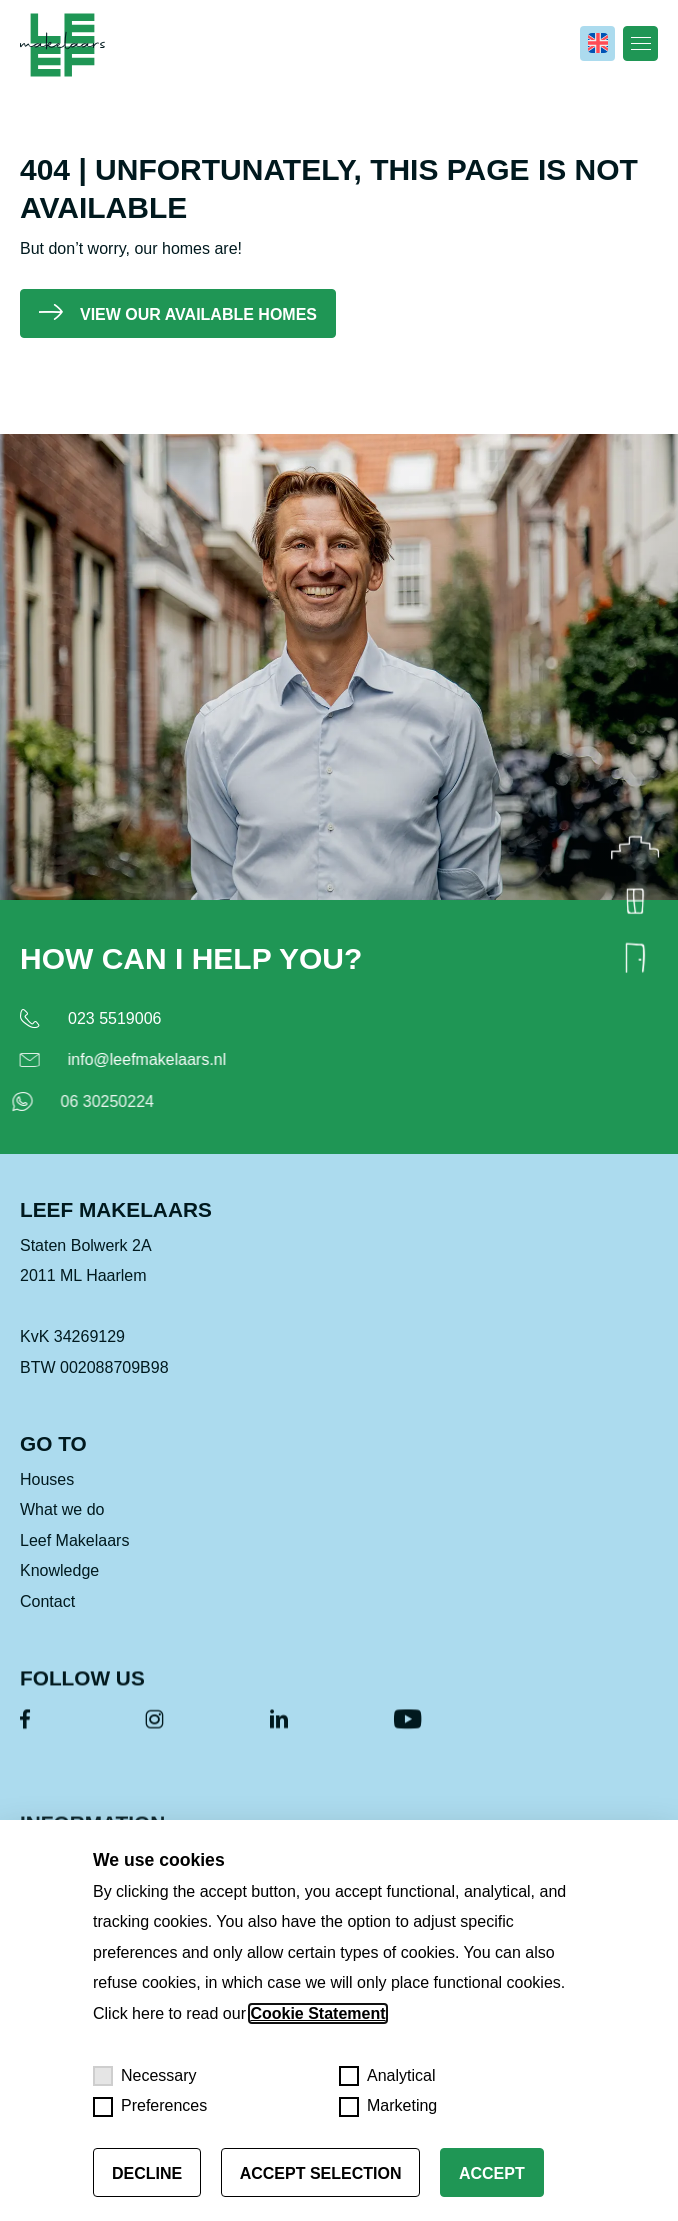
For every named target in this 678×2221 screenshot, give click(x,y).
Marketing (388, 2107)
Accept (492, 2173)
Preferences (150, 2107)
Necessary (145, 2076)
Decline (147, 2173)
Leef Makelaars (74, 1556)
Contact (47, 1617)
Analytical (387, 2076)
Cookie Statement (317, 2013)
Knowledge (59, 1586)
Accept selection (321, 2173)
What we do (62, 1525)
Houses (47, 1495)
